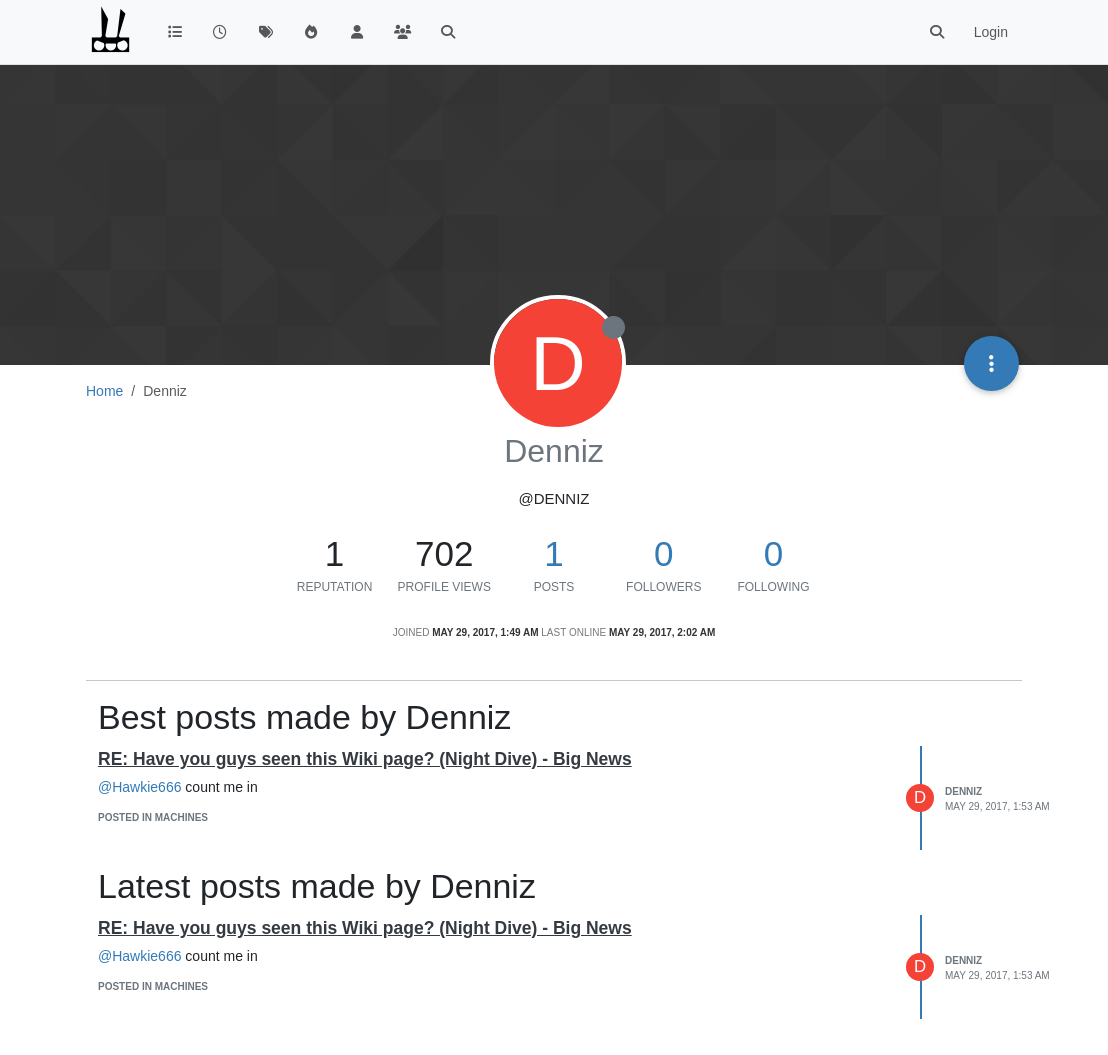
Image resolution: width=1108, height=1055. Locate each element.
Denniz (963, 791)
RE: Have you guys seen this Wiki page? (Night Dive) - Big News (365, 759)
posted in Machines (153, 817)
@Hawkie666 (139, 787)
